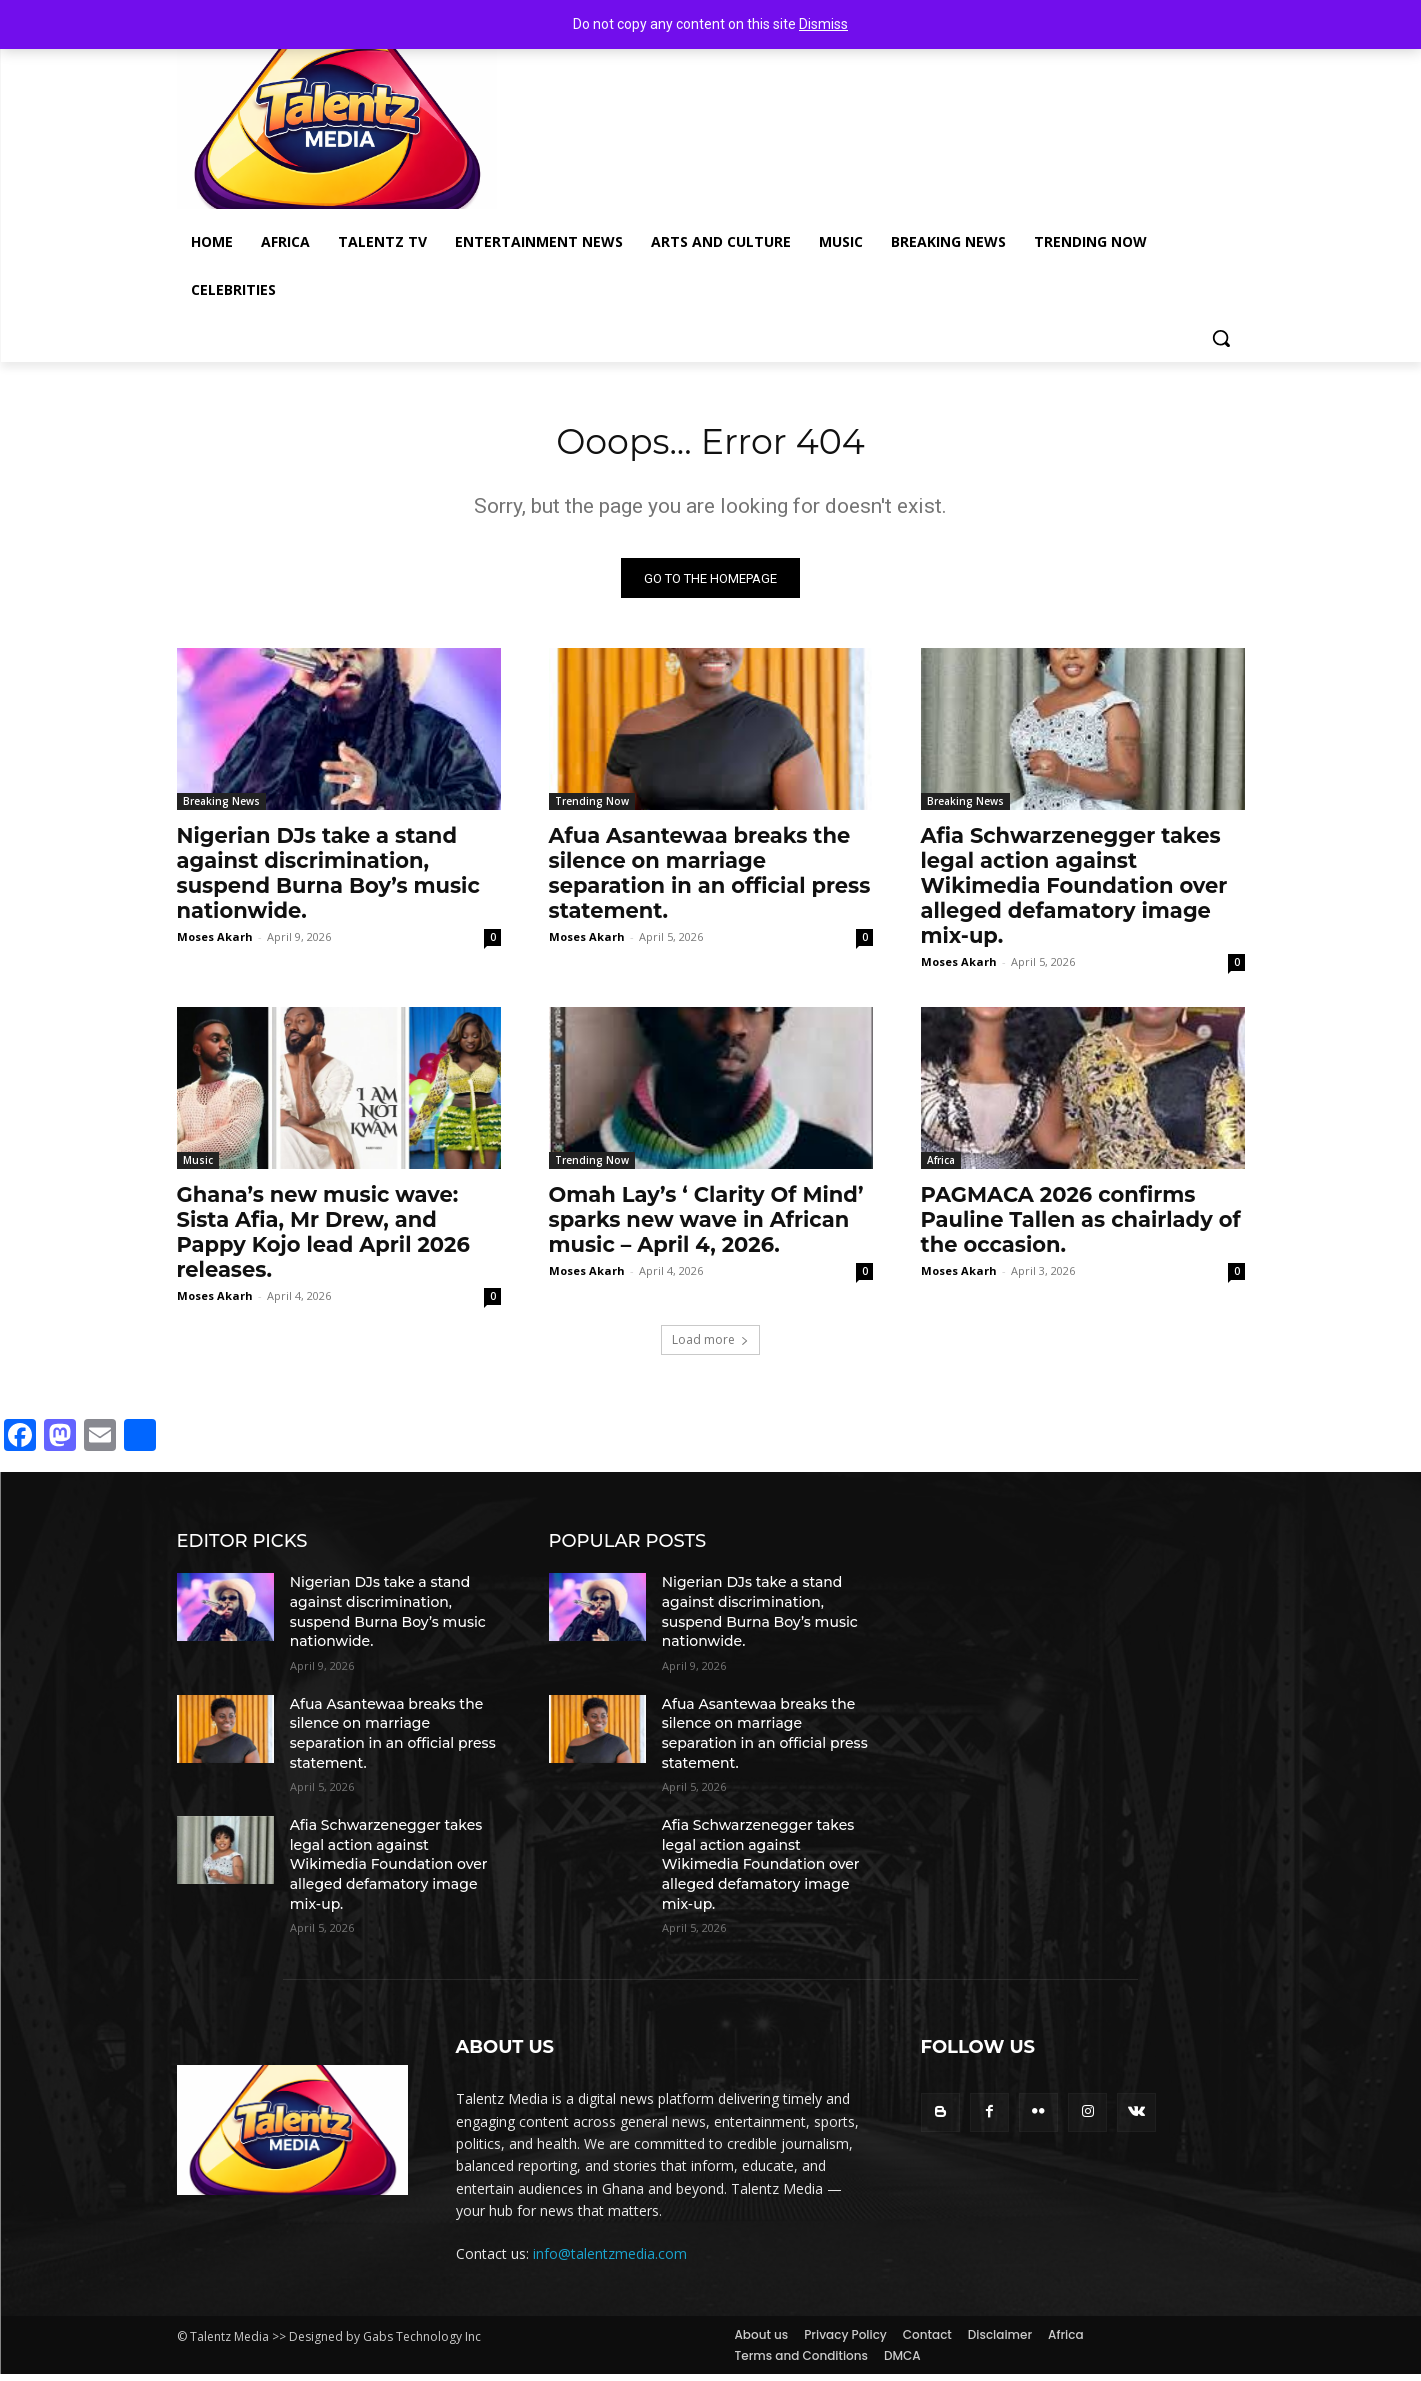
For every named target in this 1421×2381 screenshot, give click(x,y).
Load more (710, 1347)
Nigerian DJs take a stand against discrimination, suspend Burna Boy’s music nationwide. (328, 881)
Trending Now (592, 809)
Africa (941, 1168)
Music (198, 1168)
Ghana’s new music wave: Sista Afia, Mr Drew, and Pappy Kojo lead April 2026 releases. (323, 1240)
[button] (1221, 338)
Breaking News (221, 809)
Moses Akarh (215, 944)
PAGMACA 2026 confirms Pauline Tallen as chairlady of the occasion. (1081, 1227)
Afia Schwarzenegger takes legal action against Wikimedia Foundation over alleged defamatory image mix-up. (1074, 893)
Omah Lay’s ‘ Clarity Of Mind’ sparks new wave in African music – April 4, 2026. (706, 1227)
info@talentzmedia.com (610, 2261)
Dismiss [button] (823, 24)
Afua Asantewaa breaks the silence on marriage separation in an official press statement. (710, 881)
